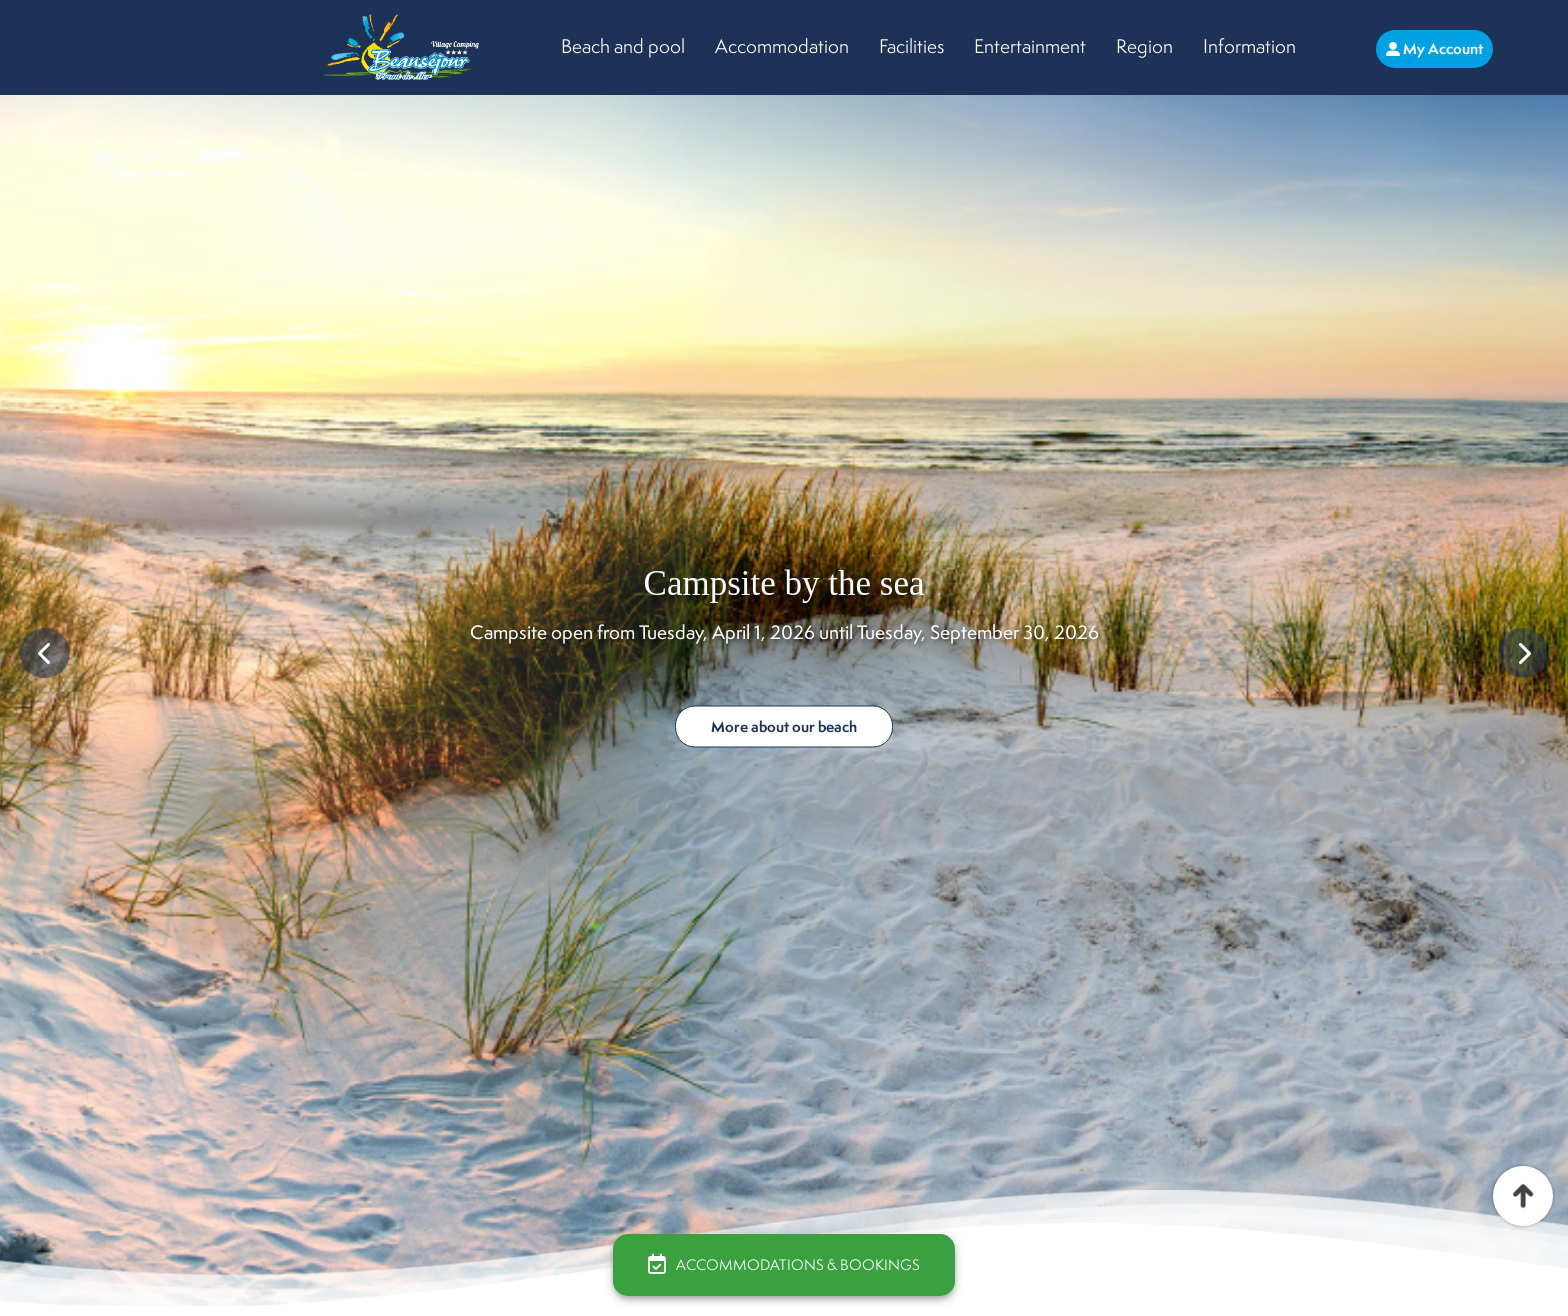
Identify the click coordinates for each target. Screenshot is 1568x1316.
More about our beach (784, 726)
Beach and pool (623, 45)
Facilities (911, 45)
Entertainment (1030, 45)
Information (1249, 45)
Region (1144, 45)
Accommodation (782, 45)
